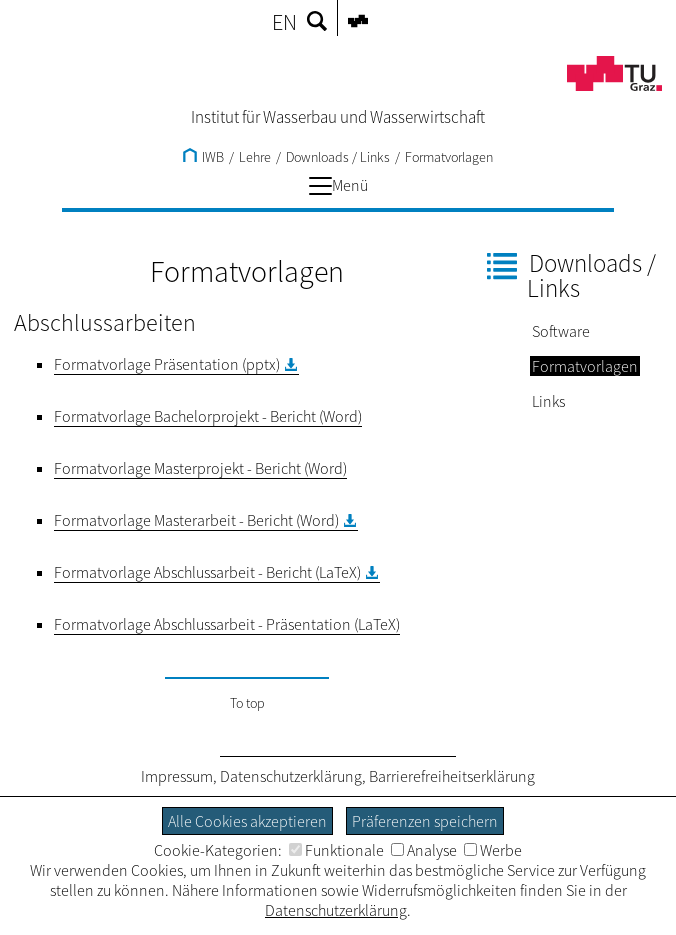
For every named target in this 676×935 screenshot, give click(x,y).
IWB (203, 157)
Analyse (424, 850)
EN (284, 22)
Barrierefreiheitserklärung (452, 776)
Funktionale (336, 850)
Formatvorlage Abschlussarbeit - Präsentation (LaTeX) (227, 624)
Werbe (493, 850)
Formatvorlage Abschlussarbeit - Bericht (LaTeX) (207, 572)
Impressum (177, 776)
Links (548, 401)
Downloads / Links (338, 157)
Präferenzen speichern (425, 821)
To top (247, 703)
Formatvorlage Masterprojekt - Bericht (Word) (200, 468)
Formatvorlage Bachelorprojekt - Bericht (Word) (208, 416)
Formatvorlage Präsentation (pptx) (167, 364)
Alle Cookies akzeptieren (247, 821)
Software (561, 331)
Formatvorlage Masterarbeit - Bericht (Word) (196, 520)
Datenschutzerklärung (291, 776)
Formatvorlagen (449, 157)
